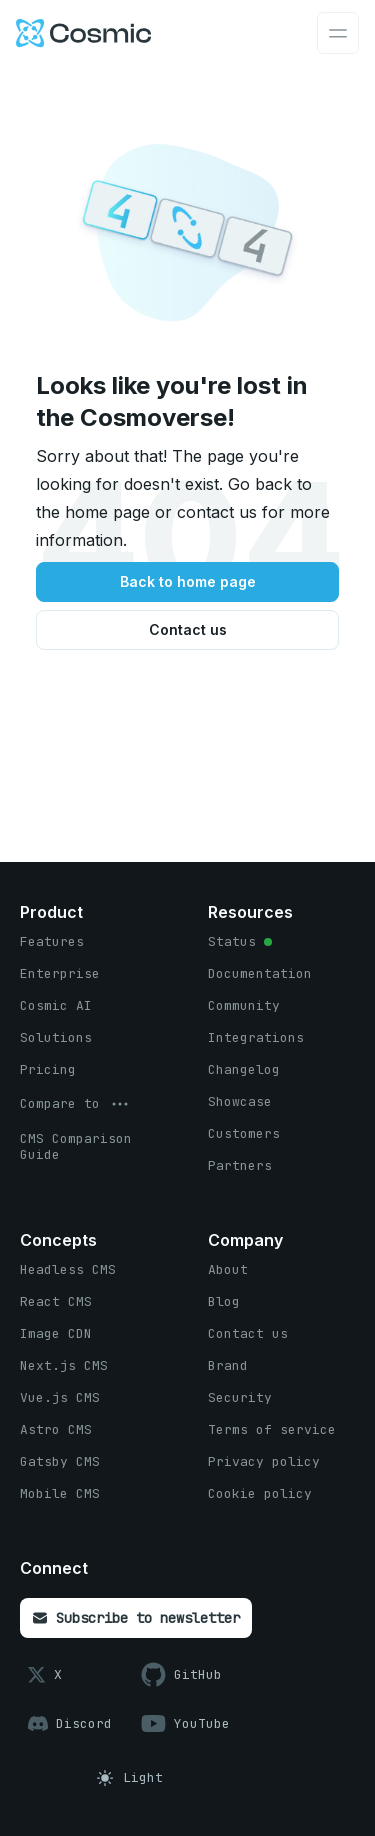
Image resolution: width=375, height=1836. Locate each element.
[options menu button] (76, 1104)
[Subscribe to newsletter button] (136, 1618)
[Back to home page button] (187, 582)
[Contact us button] (187, 630)
